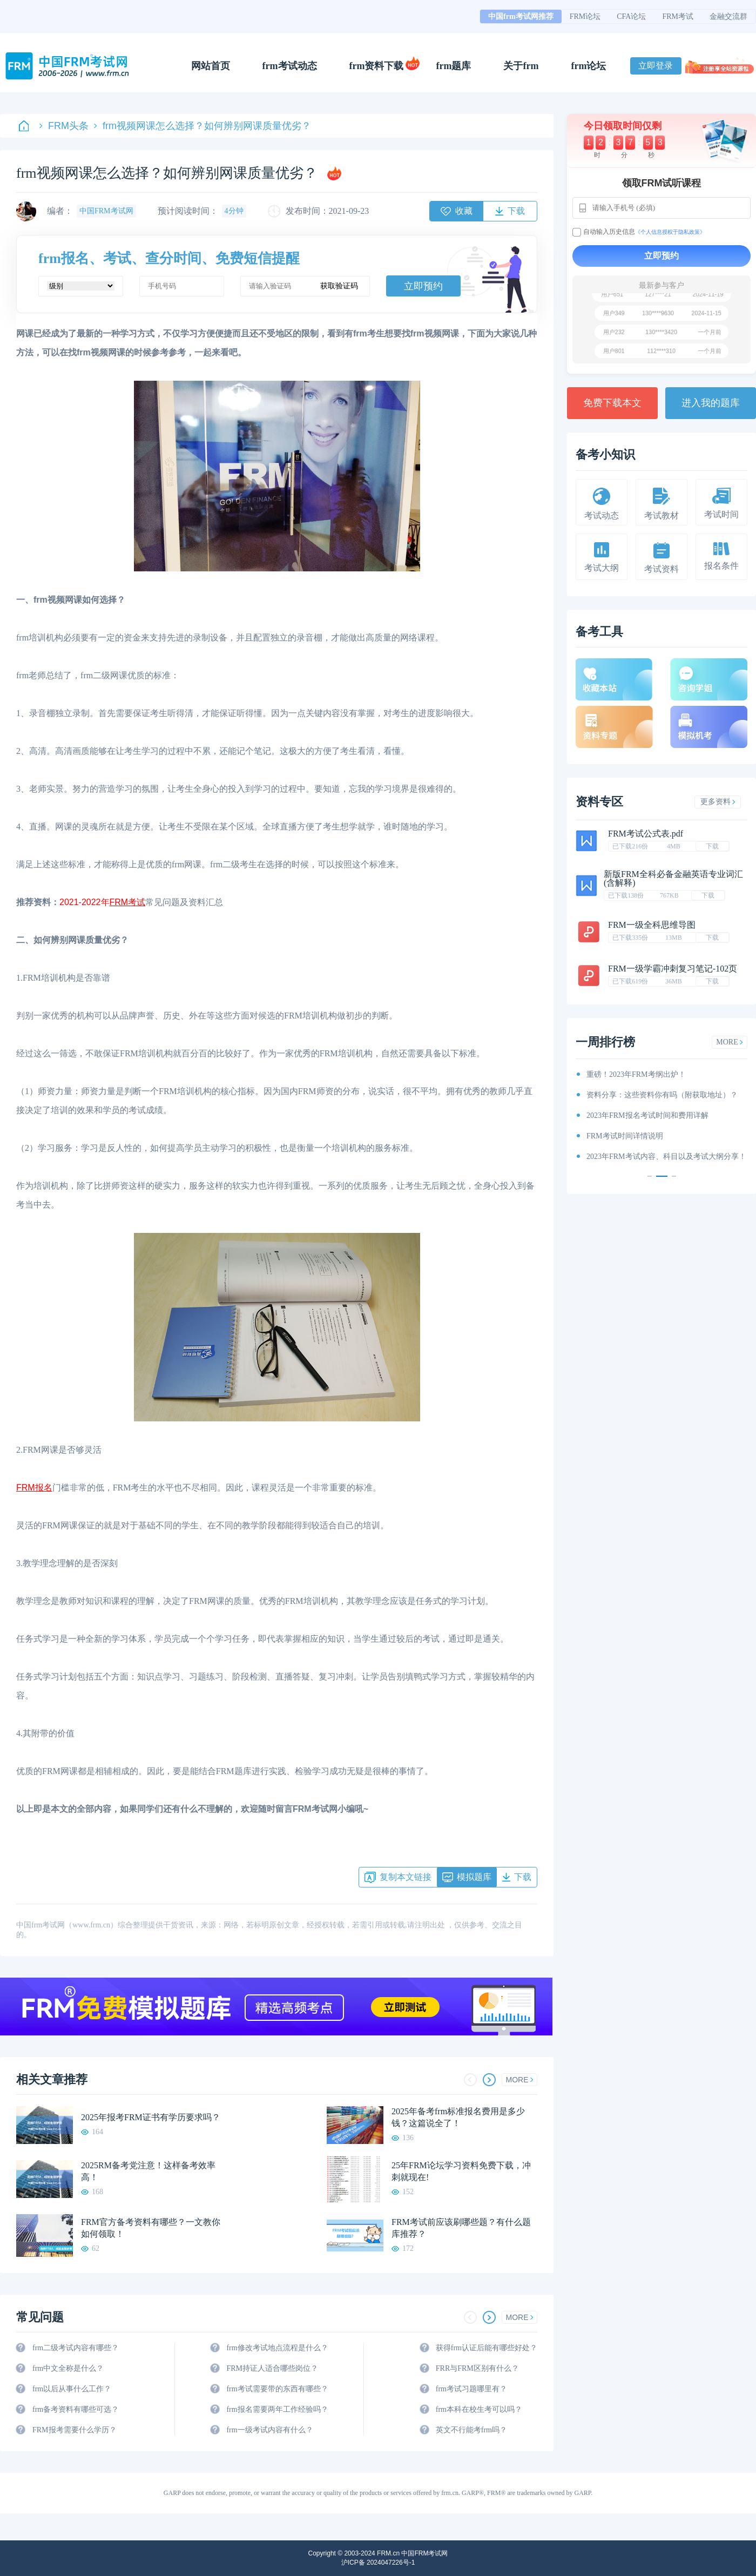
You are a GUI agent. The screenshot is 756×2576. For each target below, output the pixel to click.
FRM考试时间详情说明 (624, 1136)
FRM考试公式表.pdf (645, 833)
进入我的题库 (710, 402)
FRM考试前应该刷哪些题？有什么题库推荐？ (461, 2227)
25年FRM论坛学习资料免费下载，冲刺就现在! (461, 2171)
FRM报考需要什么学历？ (74, 2430)
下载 (712, 846)
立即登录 (655, 65)
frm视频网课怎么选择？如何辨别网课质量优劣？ (202, 125)
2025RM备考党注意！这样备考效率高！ (148, 2171)
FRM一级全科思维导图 (652, 924)
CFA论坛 (631, 16)
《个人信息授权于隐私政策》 (670, 232)
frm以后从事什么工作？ (71, 2389)
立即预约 (423, 286)
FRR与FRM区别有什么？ (477, 2368)
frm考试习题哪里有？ (471, 2389)
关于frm (520, 65)
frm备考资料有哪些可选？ (75, 2409)
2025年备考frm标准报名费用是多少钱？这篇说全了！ (458, 2117)
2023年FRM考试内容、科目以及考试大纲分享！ (666, 1156)
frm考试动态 (289, 65)
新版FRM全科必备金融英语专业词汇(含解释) (673, 878)
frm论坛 (588, 65)
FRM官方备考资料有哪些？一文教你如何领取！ (150, 2227)
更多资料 (717, 802)
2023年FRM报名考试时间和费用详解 (647, 1115)
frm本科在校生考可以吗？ (479, 2409)
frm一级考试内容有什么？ (269, 2430)
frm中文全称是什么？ (68, 2368)
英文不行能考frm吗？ (471, 2430)
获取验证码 (339, 286)
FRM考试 (677, 16)
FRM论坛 (585, 16)
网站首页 (210, 65)
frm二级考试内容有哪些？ (75, 2348)
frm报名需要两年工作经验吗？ (277, 2409)
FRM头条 (64, 125)
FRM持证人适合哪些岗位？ (272, 2368)
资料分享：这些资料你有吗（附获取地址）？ (662, 1095)
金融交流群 (728, 16)
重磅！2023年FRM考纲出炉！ (636, 1074)
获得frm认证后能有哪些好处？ (486, 2348)
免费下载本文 (612, 402)
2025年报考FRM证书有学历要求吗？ (150, 2117)
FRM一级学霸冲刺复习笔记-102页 (672, 968)
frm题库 (453, 65)
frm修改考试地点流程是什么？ (277, 2348)
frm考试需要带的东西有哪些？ (277, 2389)
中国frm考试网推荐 (521, 16)
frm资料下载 (376, 65)
